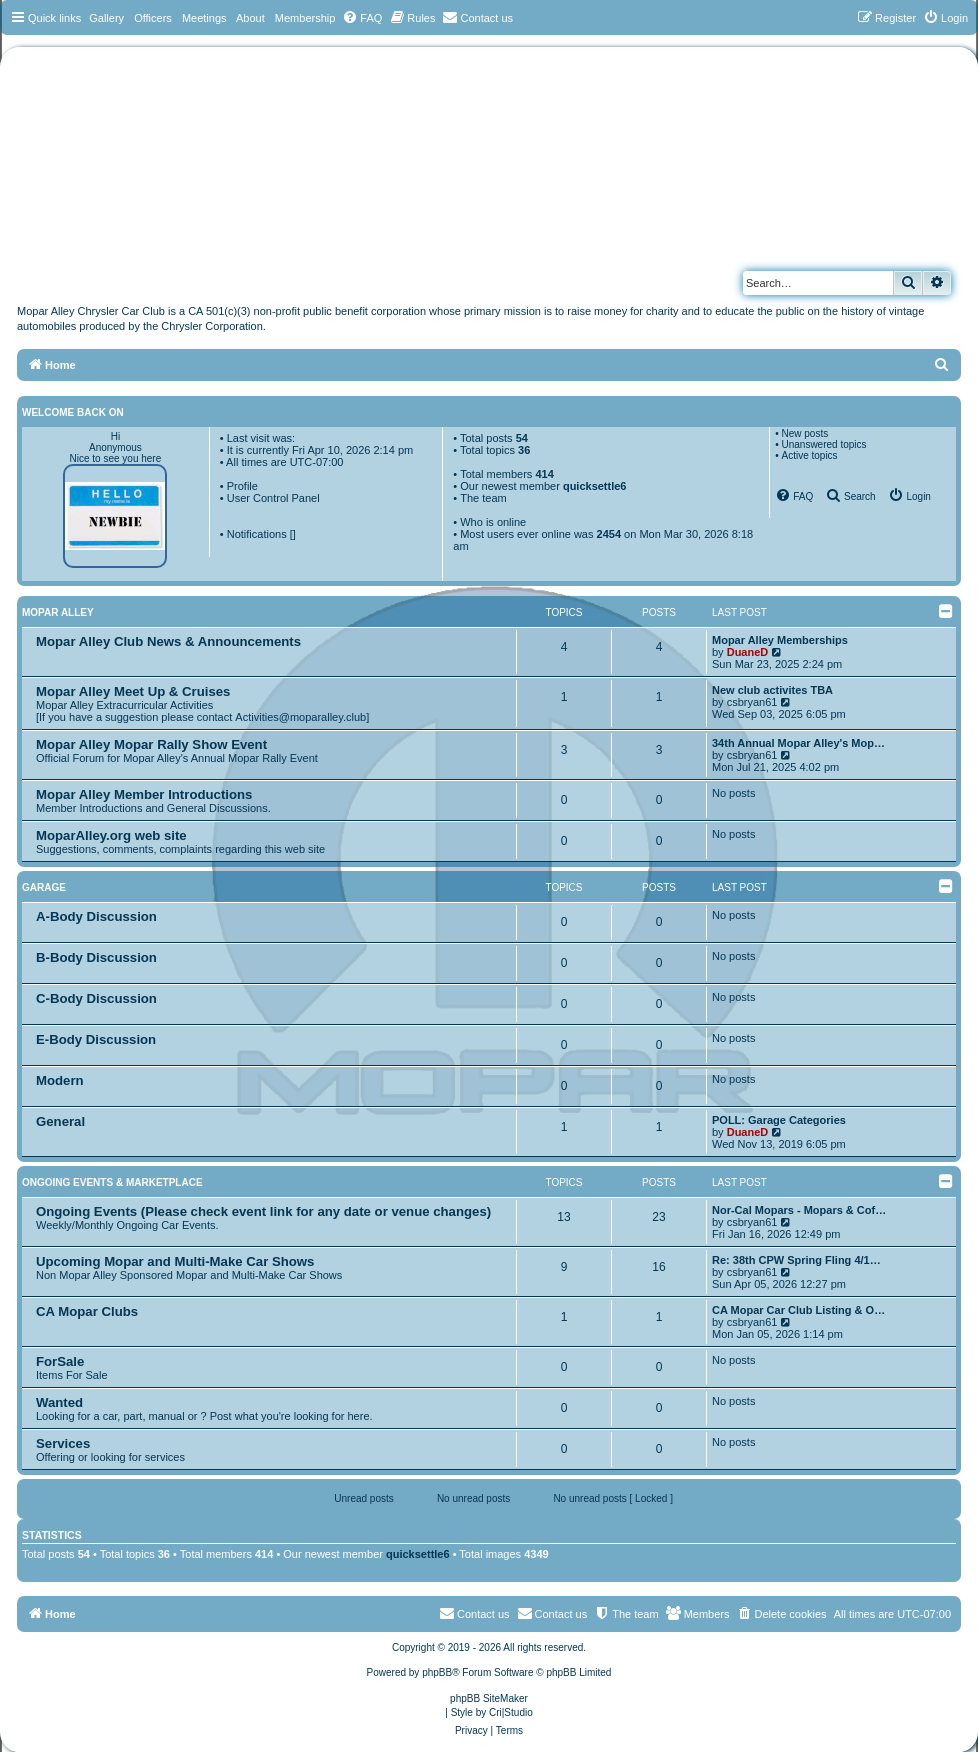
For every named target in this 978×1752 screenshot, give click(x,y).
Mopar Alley (58, 612)
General (60, 1121)
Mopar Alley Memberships (780, 640)
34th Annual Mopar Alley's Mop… (798, 743)
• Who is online (489, 522)
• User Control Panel (270, 498)
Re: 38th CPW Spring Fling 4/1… (796, 1260)
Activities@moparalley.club (300, 717)
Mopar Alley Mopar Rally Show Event (151, 744)
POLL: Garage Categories (779, 1120)
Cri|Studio (511, 1712)
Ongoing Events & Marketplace (112, 1182)
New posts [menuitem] (804, 433)
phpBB (437, 1672)
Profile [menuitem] (242, 486)
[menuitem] (362, 18)
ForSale (60, 1361)
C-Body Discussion (96, 998)
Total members (507, 474)
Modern (60, 1080)
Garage (44, 887)
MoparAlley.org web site (111, 835)
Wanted (59, 1402)
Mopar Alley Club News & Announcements (168, 641)
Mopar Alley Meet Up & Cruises (133, 691)
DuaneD (748, 652)
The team (483, 498)
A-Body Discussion (96, 916)
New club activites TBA (772, 690)
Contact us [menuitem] (552, 1613)
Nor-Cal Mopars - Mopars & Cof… (799, 1210)
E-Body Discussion (96, 1039)
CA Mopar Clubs (87, 1311)
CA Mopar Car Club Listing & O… (798, 1310)
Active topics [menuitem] (809, 455)
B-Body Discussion (96, 957)
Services (63, 1443)
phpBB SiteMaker (489, 1698)
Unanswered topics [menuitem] (823, 444)
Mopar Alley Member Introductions (144, 794)
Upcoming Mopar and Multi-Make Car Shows (175, 1261)
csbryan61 (752, 702)
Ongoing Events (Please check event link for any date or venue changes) (263, 1211)
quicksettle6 (595, 486)
